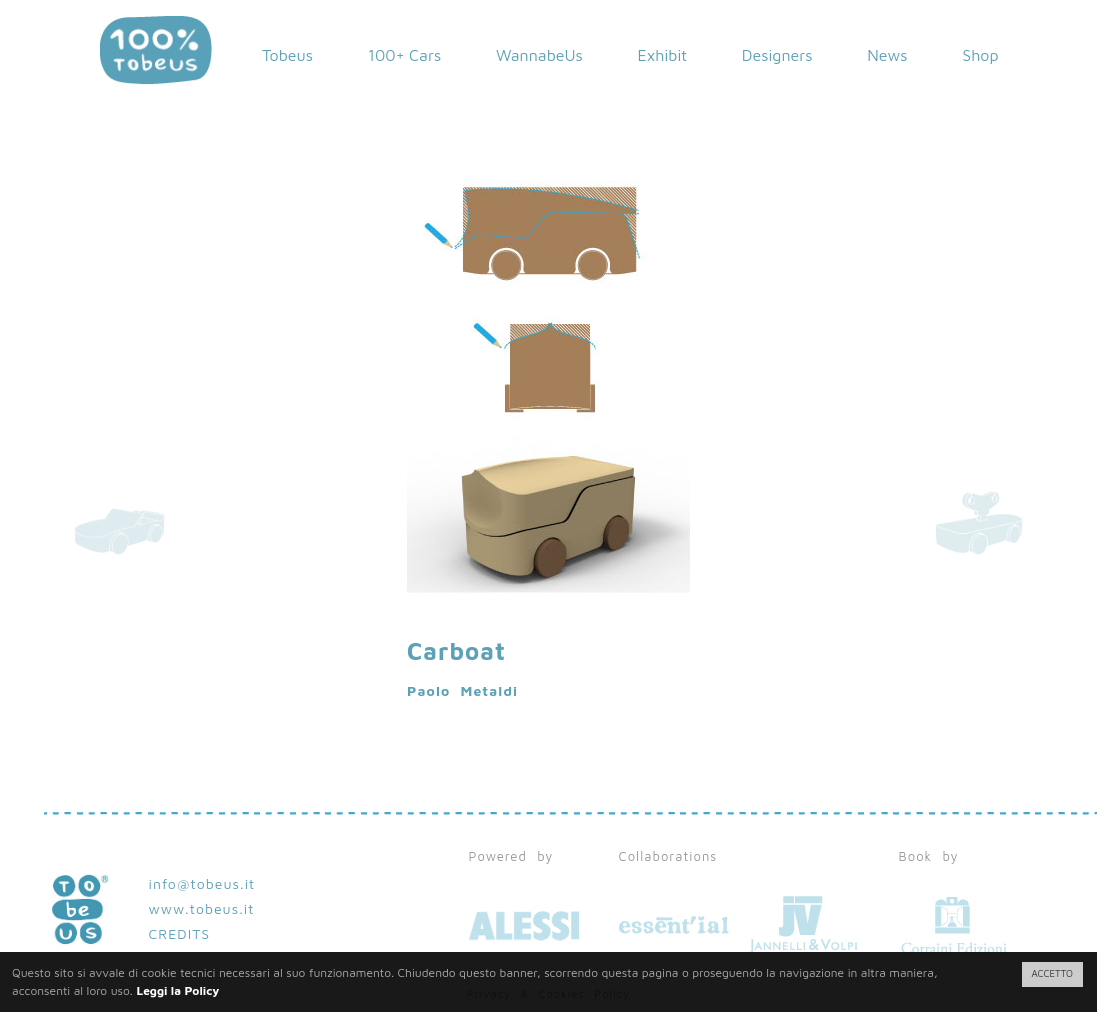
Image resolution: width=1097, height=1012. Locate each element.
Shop (980, 55)
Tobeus (287, 55)
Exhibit (663, 55)
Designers (777, 55)
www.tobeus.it (202, 908)
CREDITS (180, 933)
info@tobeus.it (202, 883)
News (887, 55)
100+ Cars (405, 55)
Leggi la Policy (177, 990)
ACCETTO (1052, 973)
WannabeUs (539, 55)
